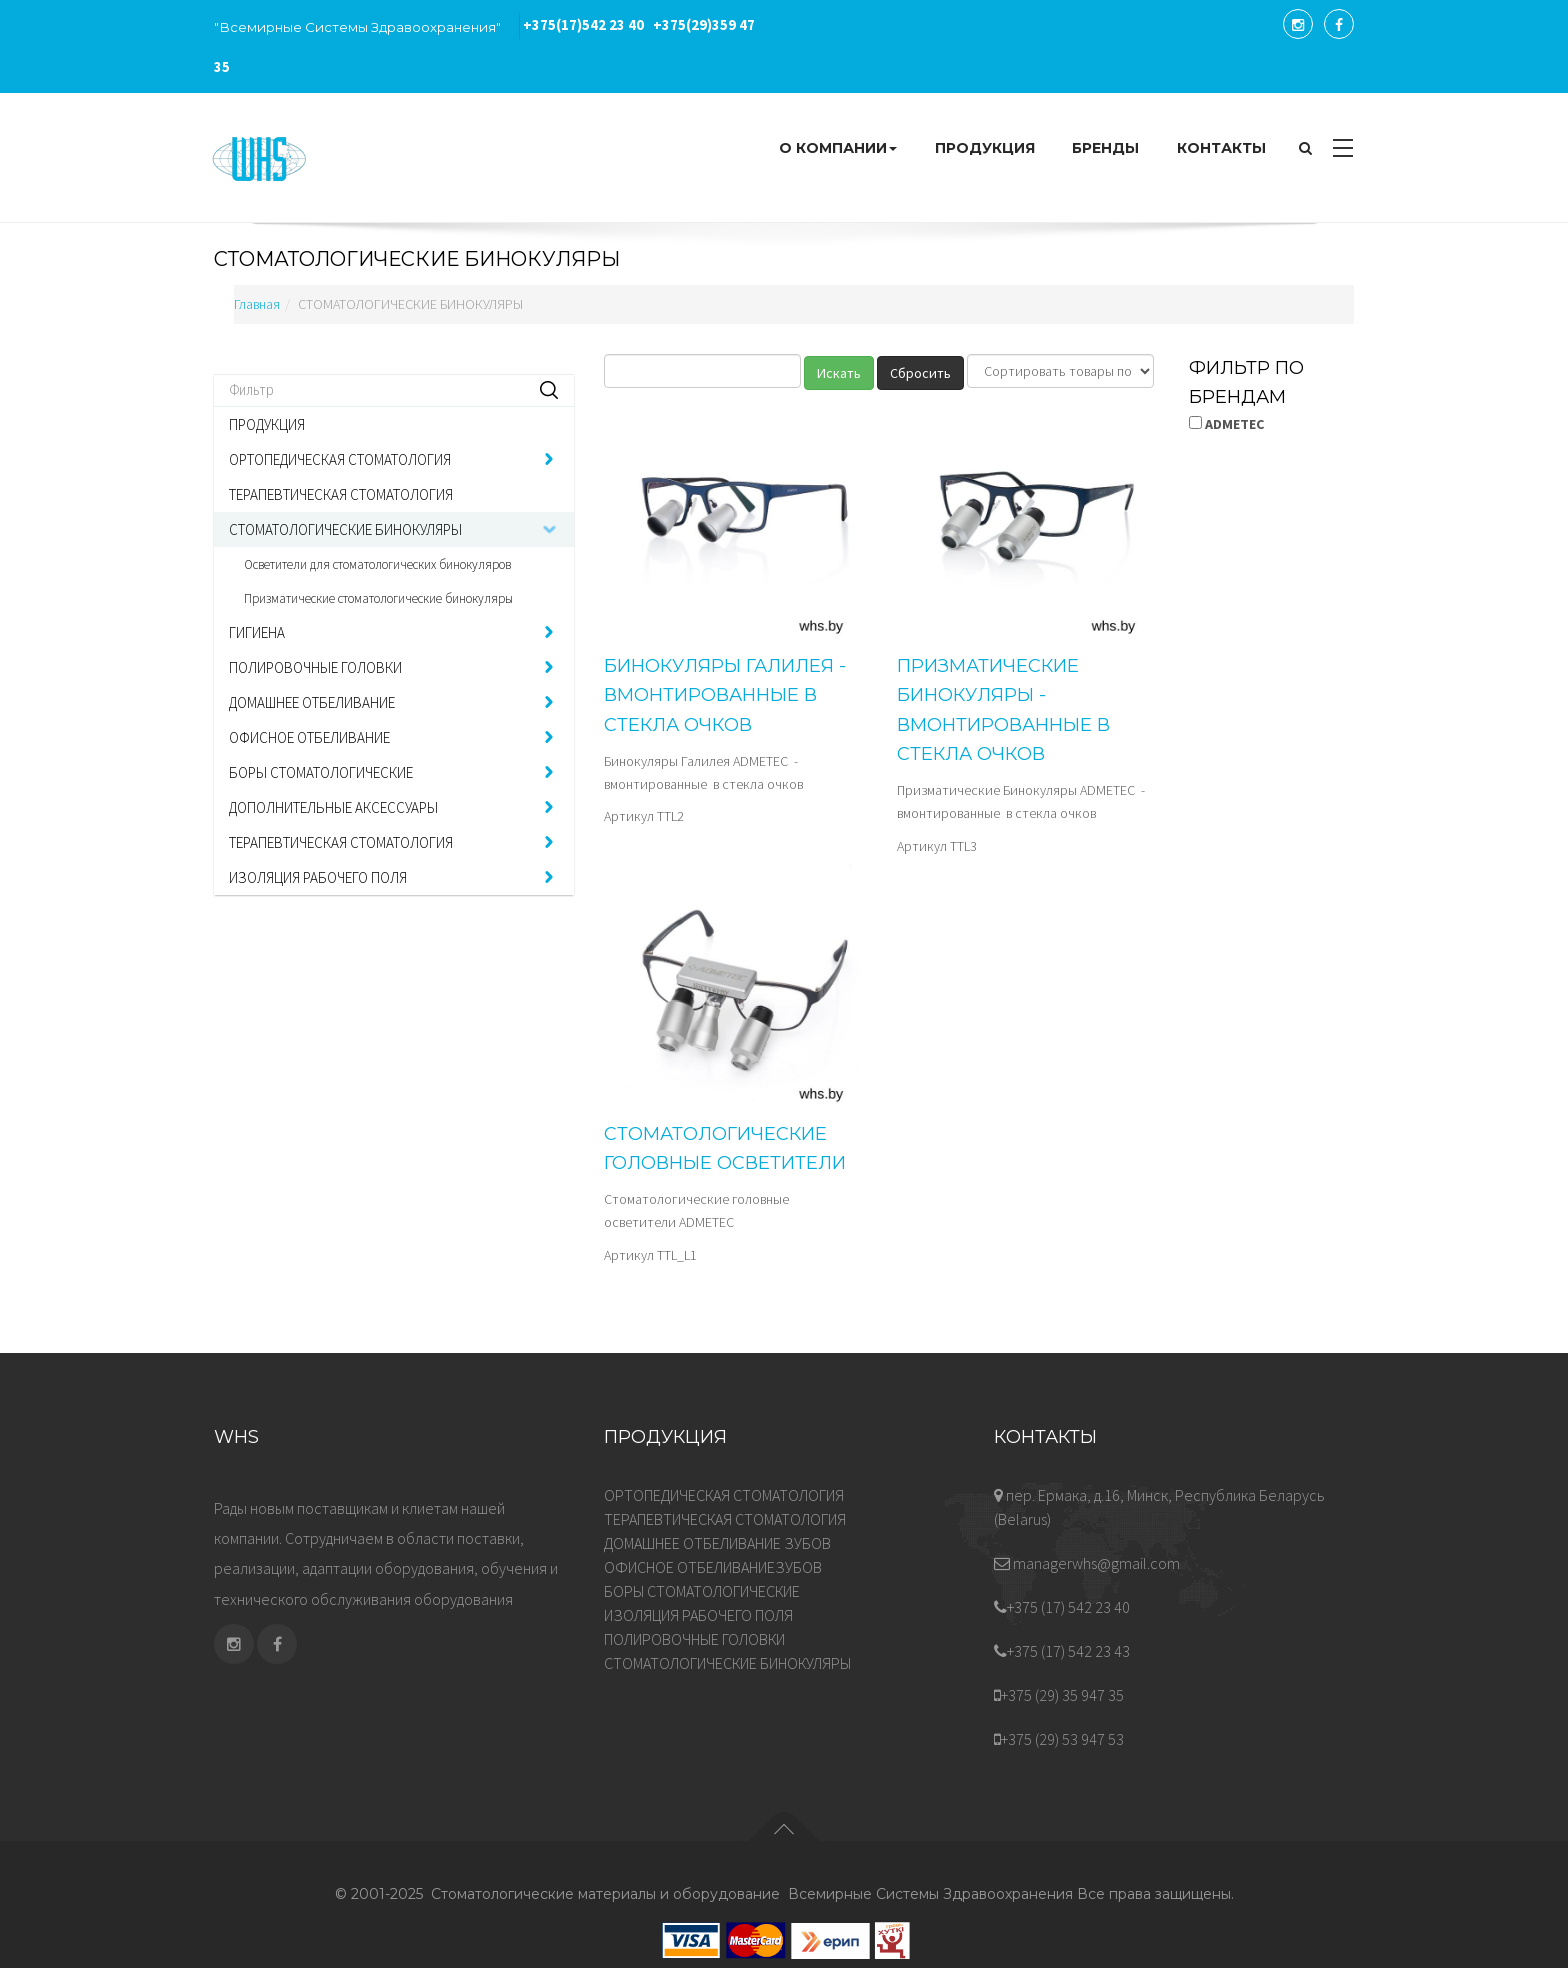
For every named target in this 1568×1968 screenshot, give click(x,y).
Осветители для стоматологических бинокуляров (377, 564)
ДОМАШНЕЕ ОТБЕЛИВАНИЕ (312, 702)
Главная (257, 304)
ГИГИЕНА (257, 632)
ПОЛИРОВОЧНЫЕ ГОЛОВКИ (315, 667)
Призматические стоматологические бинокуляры (378, 598)
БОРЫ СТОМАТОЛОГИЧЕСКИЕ (321, 772)
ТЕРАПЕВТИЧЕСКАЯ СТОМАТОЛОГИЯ (341, 494)
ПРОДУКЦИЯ (985, 148)
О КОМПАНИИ (838, 148)
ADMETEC (1226, 424)
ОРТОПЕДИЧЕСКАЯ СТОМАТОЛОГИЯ (340, 459)
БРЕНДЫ (1105, 148)
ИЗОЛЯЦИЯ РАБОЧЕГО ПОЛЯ (318, 877)
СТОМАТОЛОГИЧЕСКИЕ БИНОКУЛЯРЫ (345, 529)
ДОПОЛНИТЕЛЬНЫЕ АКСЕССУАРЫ (333, 807)
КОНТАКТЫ (1221, 148)
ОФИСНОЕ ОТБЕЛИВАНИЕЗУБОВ (713, 1567)
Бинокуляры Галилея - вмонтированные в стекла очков (725, 695)
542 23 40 (583, 25)
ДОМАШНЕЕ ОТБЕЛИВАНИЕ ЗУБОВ (717, 1543)
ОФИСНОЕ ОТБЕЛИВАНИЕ (309, 737)
